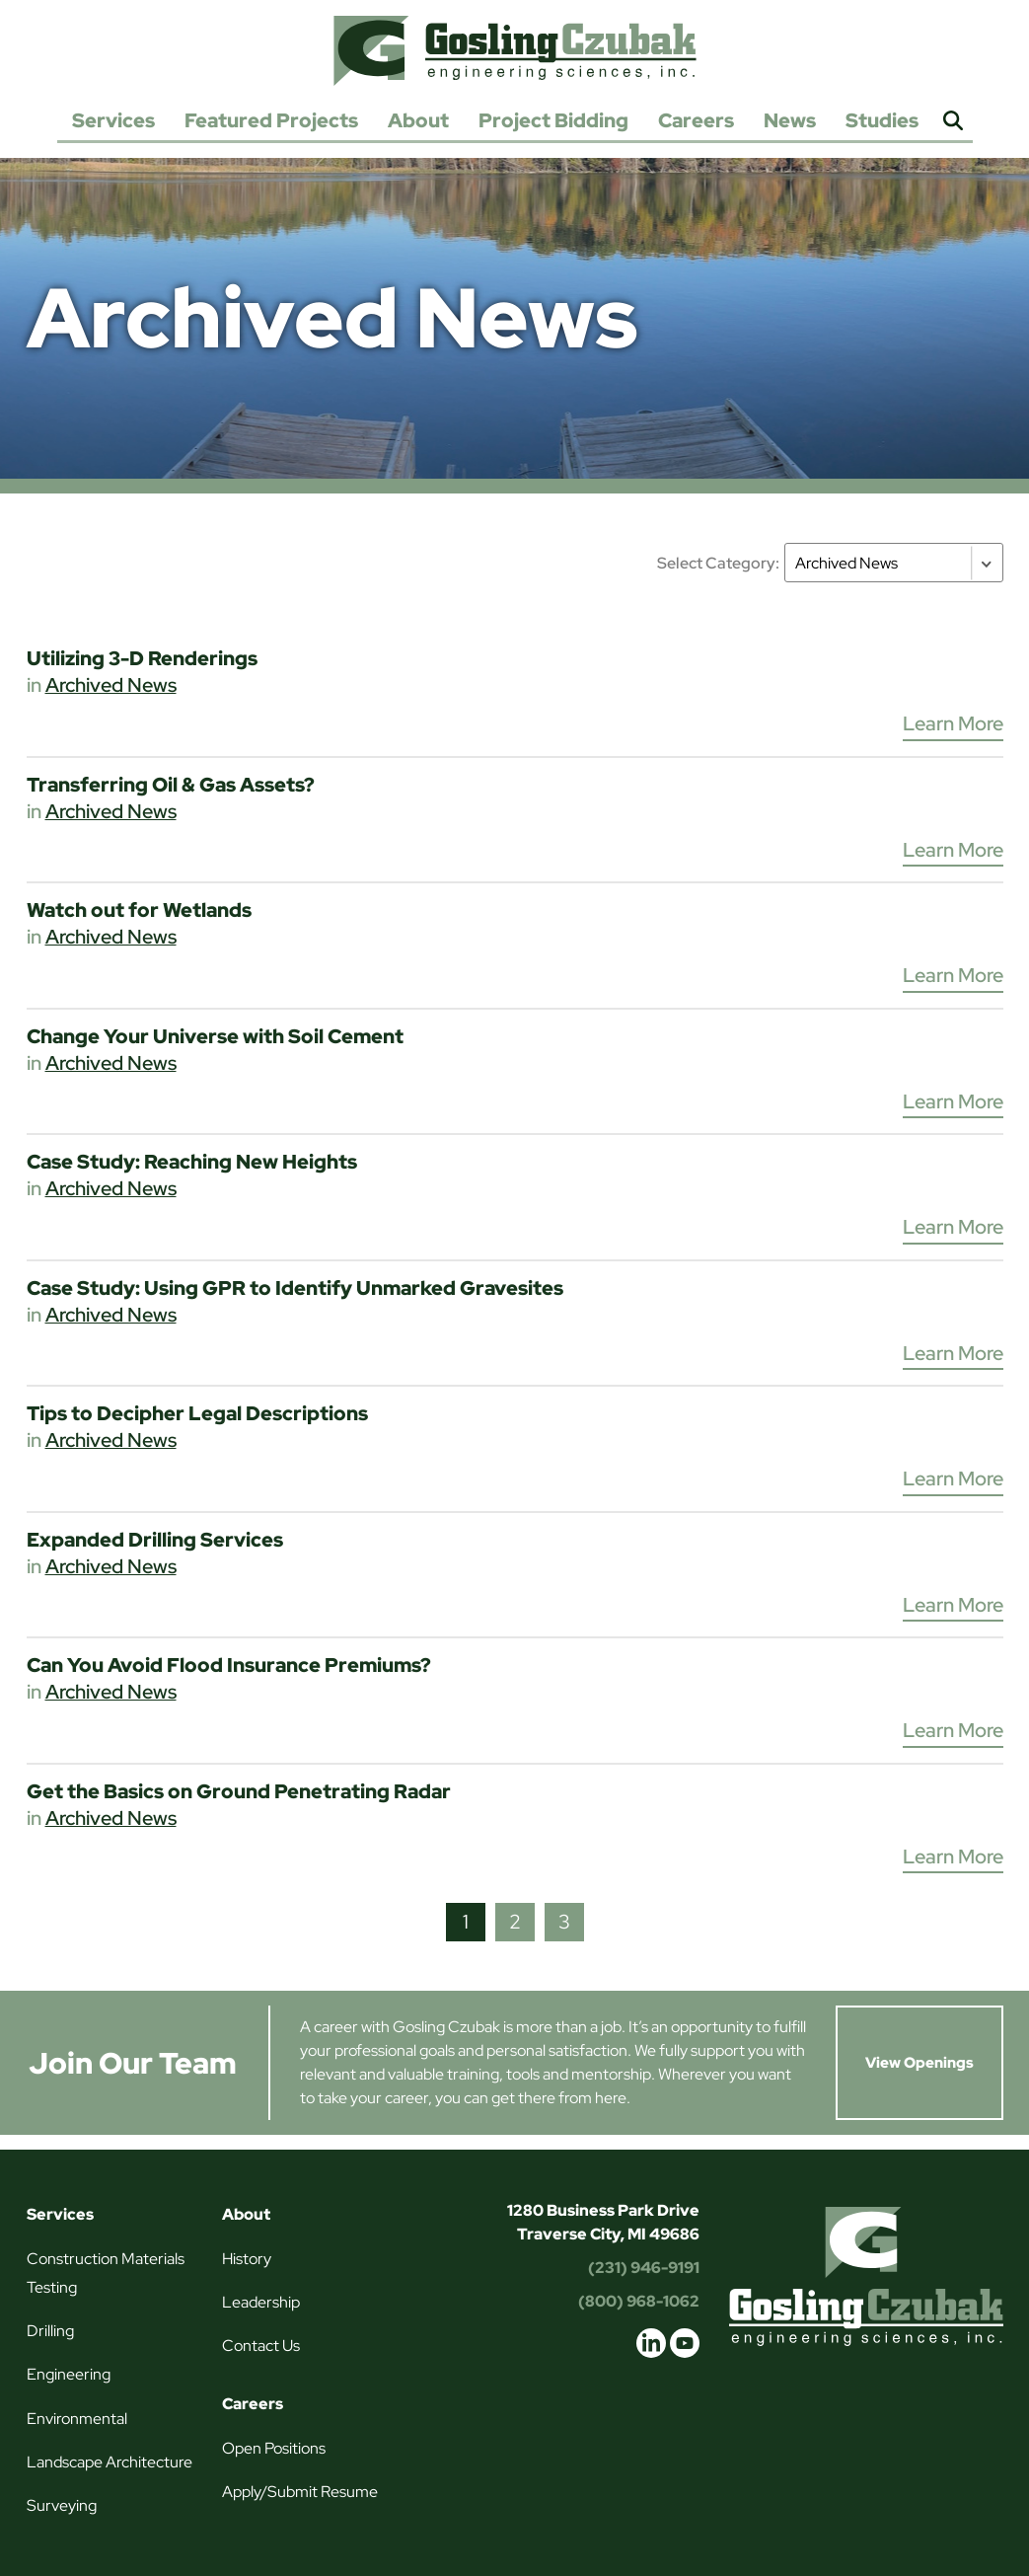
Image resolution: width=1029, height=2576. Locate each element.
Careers (696, 120)
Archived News (111, 685)
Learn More (953, 723)
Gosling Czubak (515, 50)
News (790, 120)
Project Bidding (553, 120)
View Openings (919, 2063)
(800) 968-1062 (638, 2301)
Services (113, 120)
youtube (684, 2343)
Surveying (62, 2505)
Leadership (261, 2302)
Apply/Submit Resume (300, 2491)
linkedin (651, 2343)
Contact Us (261, 2345)
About (418, 120)
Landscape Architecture (109, 2462)
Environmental (77, 2418)
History (246, 2258)
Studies (882, 120)
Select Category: (718, 563)
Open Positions (274, 2448)
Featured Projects (271, 120)
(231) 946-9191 (643, 2267)
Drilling (50, 2330)
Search (953, 122)
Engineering (68, 2374)
